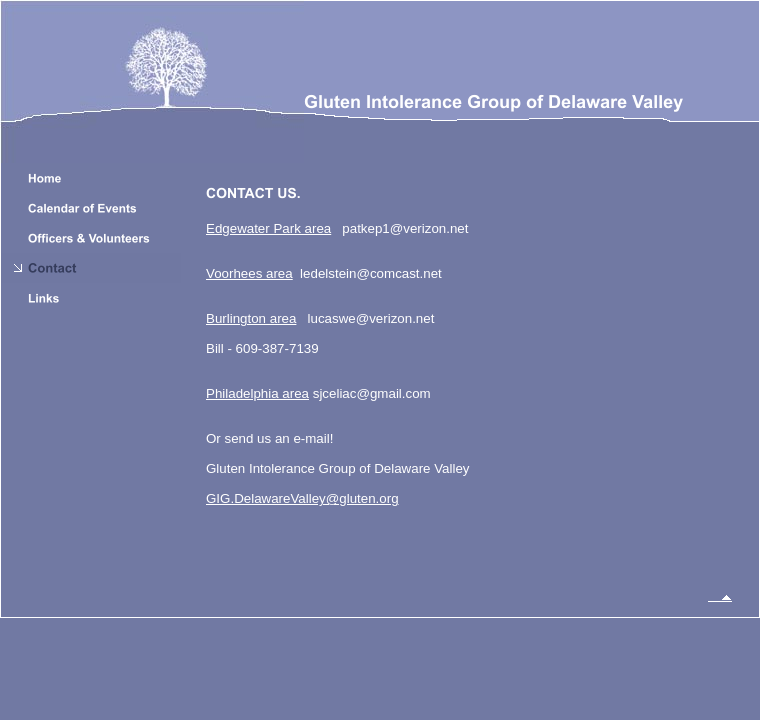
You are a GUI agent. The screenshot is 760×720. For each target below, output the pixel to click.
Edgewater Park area (268, 228)
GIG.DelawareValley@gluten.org (302, 498)
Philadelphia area (257, 393)
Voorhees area (249, 273)
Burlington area (251, 318)
